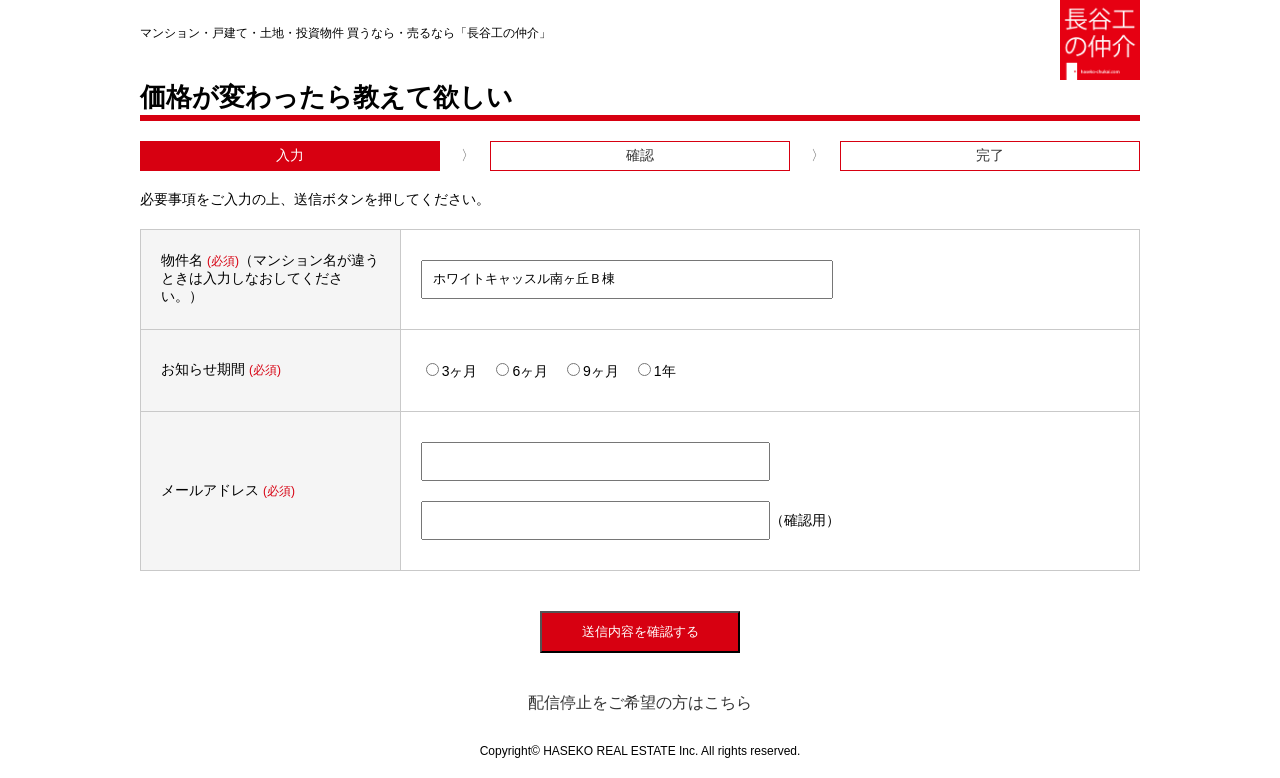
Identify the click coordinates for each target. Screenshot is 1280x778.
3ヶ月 (452, 371)
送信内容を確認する (640, 631)
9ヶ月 (593, 371)
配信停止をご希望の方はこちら (640, 702)
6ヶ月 (522, 371)
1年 (657, 371)
